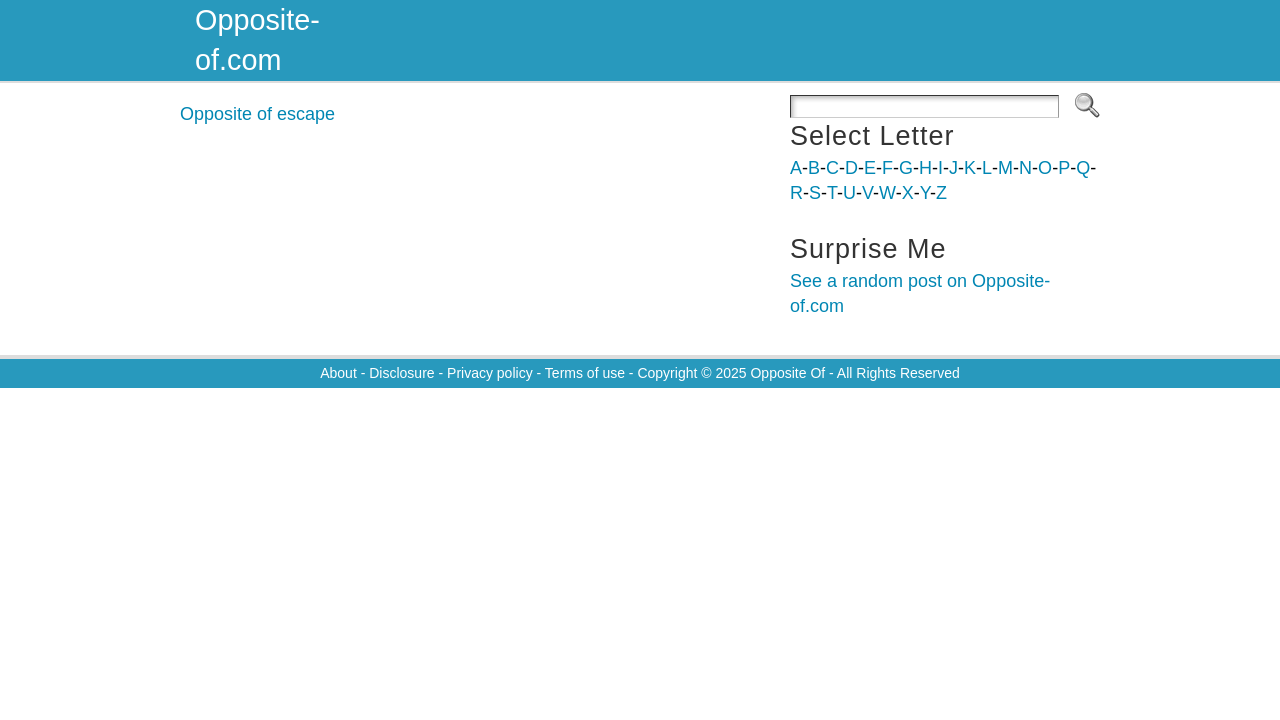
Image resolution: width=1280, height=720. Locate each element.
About (338, 373)
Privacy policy (490, 373)
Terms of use (585, 373)
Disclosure (401, 373)
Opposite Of (787, 373)
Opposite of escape (257, 114)
